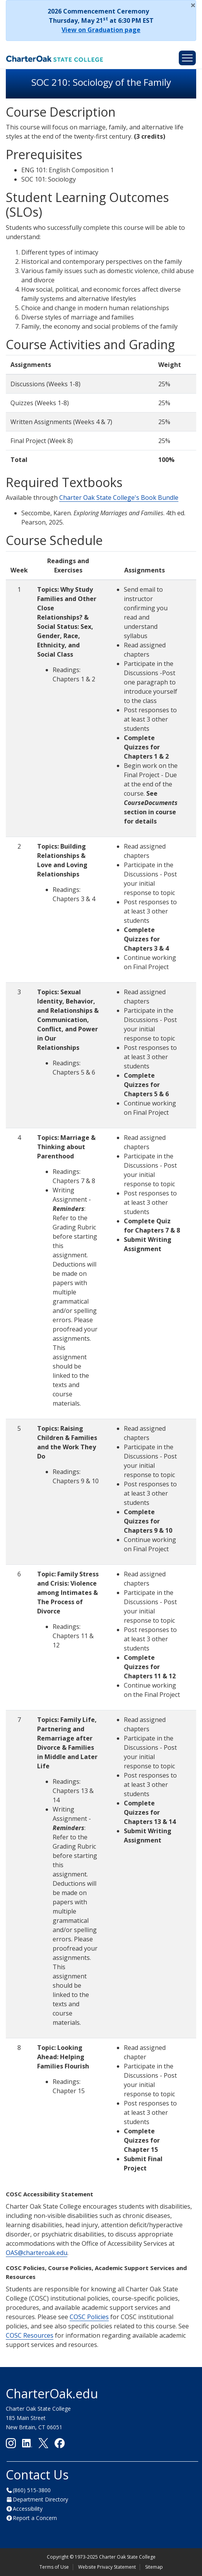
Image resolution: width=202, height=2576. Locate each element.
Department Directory (40, 2499)
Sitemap (154, 2567)
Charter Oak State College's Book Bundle (118, 497)
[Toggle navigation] (187, 58)
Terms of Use (54, 2567)
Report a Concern (35, 2518)
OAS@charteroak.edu (36, 2252)
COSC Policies (89, 2317)
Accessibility (28, 2508)
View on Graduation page (101, 29)
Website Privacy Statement (107, 2567)
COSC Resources (29, 2335)
